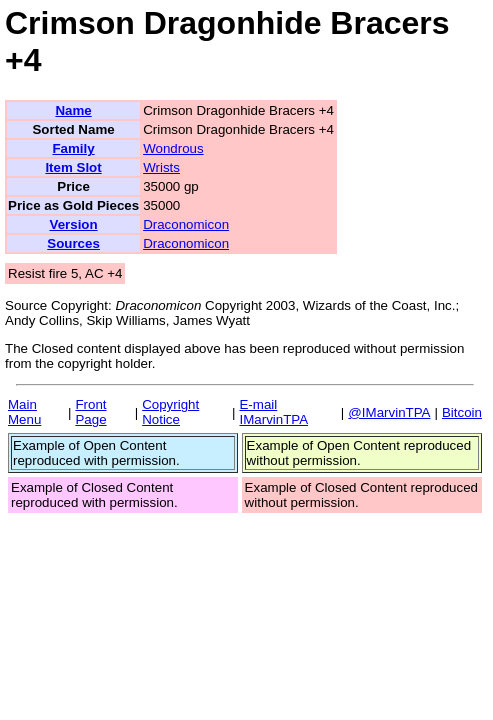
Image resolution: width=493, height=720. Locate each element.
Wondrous (173, 148)
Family (73, 148)
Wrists (161, 167)
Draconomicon (186, 224)
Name (73, 110)
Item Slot (73, 167)
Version (73, 224)
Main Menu (24, 412)
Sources (73, 243)
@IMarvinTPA (389, 412)
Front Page (90, 412)
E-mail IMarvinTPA (273, 412)
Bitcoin (462, 412)
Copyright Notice (170, 412)
